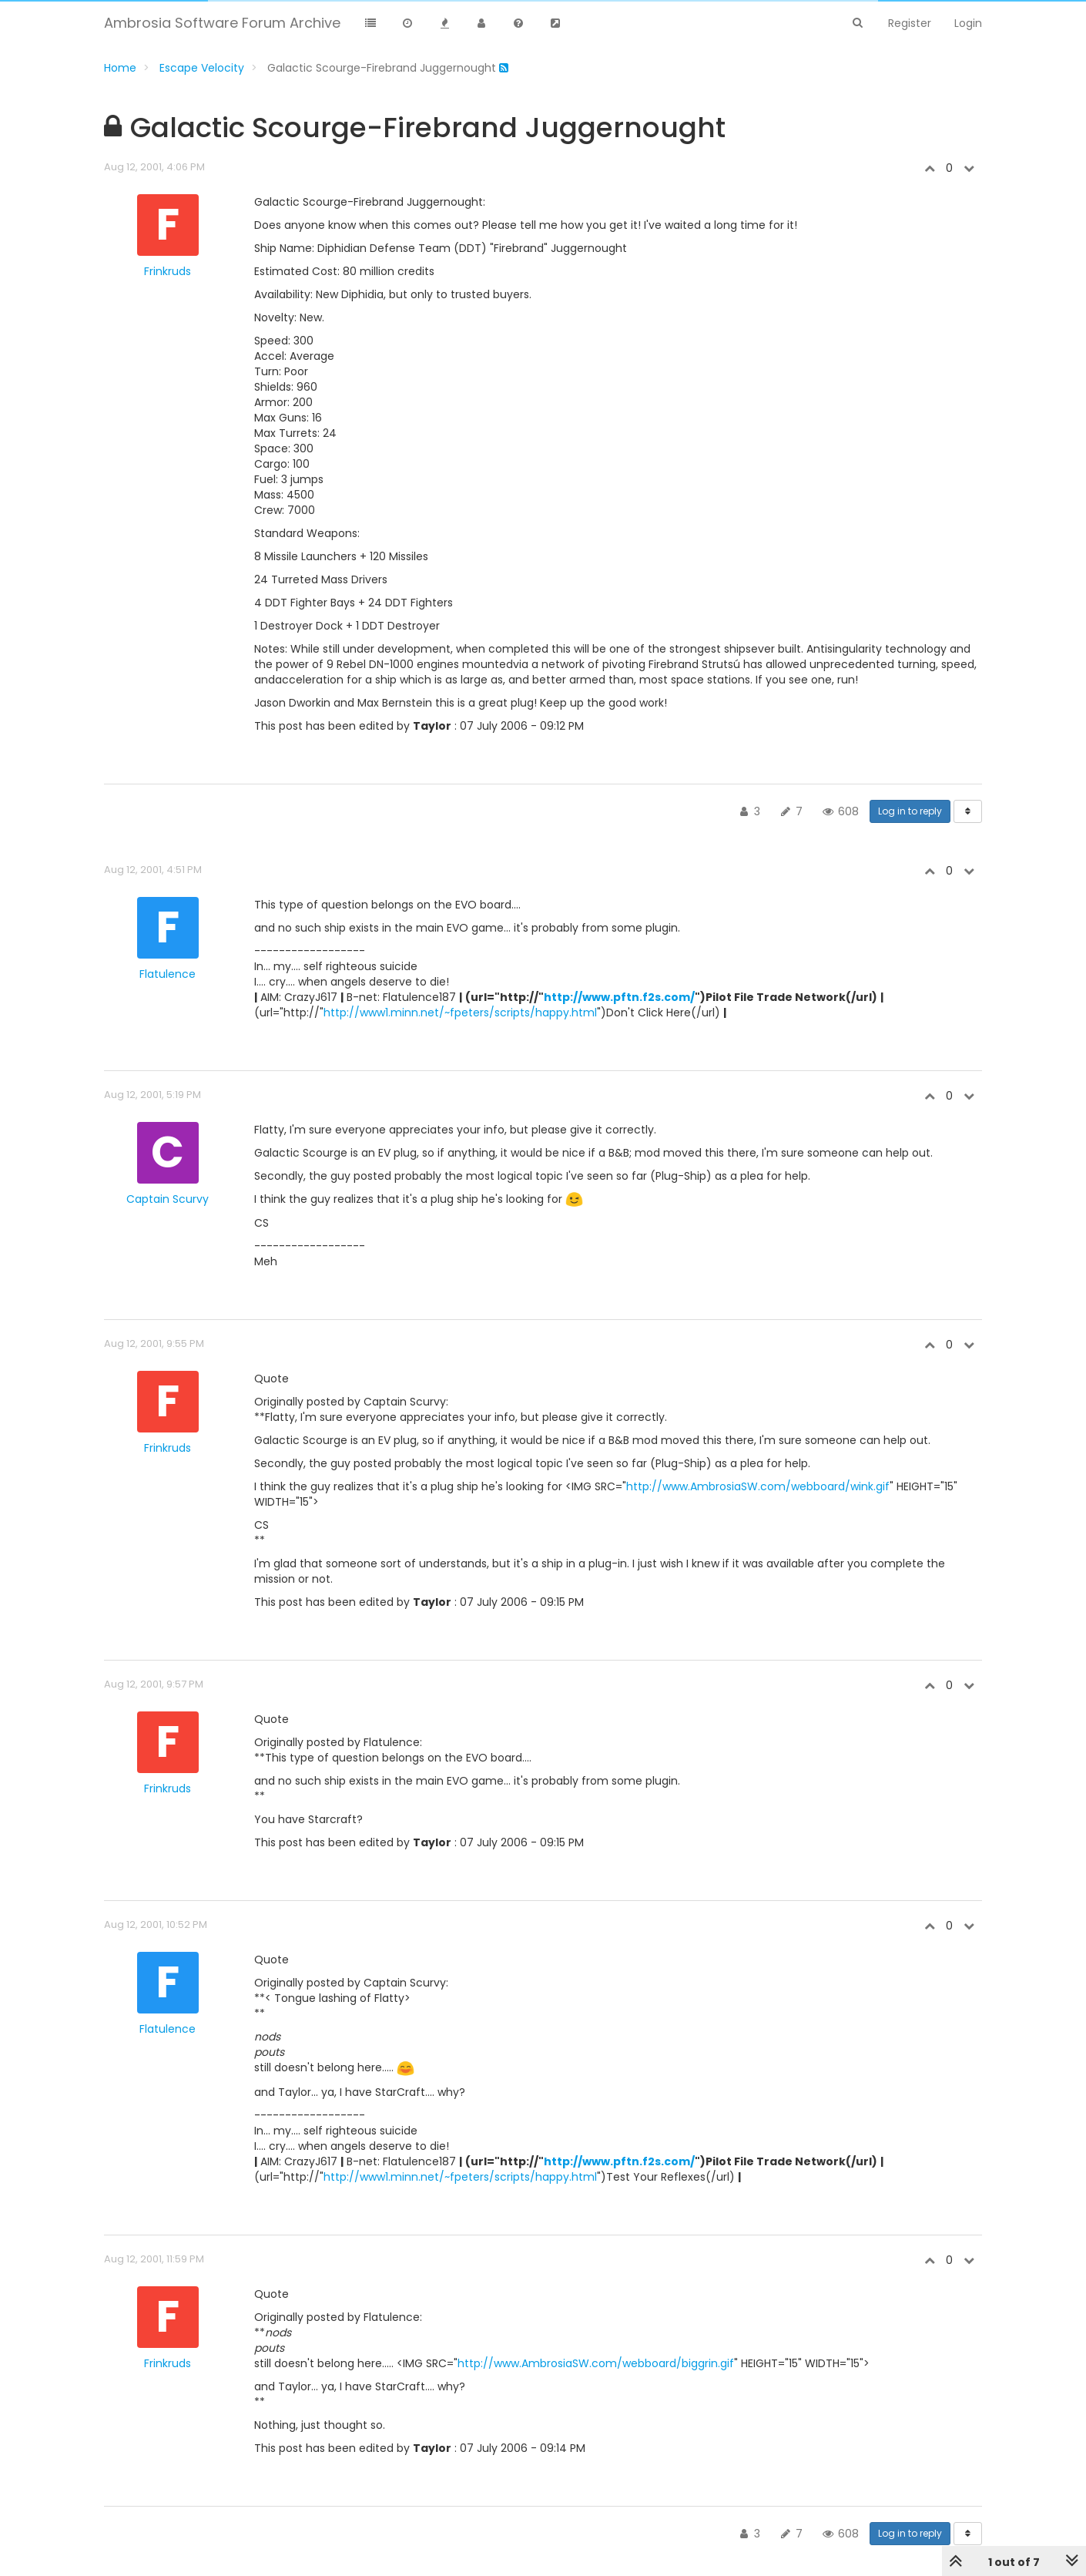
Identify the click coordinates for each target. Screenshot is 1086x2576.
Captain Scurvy (167, 1199)
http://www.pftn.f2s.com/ (619, 997)
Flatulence (167, 974)
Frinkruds (167, 271)
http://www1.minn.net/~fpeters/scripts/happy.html (460, 1012)
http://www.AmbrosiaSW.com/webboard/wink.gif (758, 1486)
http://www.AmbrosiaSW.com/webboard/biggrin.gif (596, 2363)
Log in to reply (910, 811)
